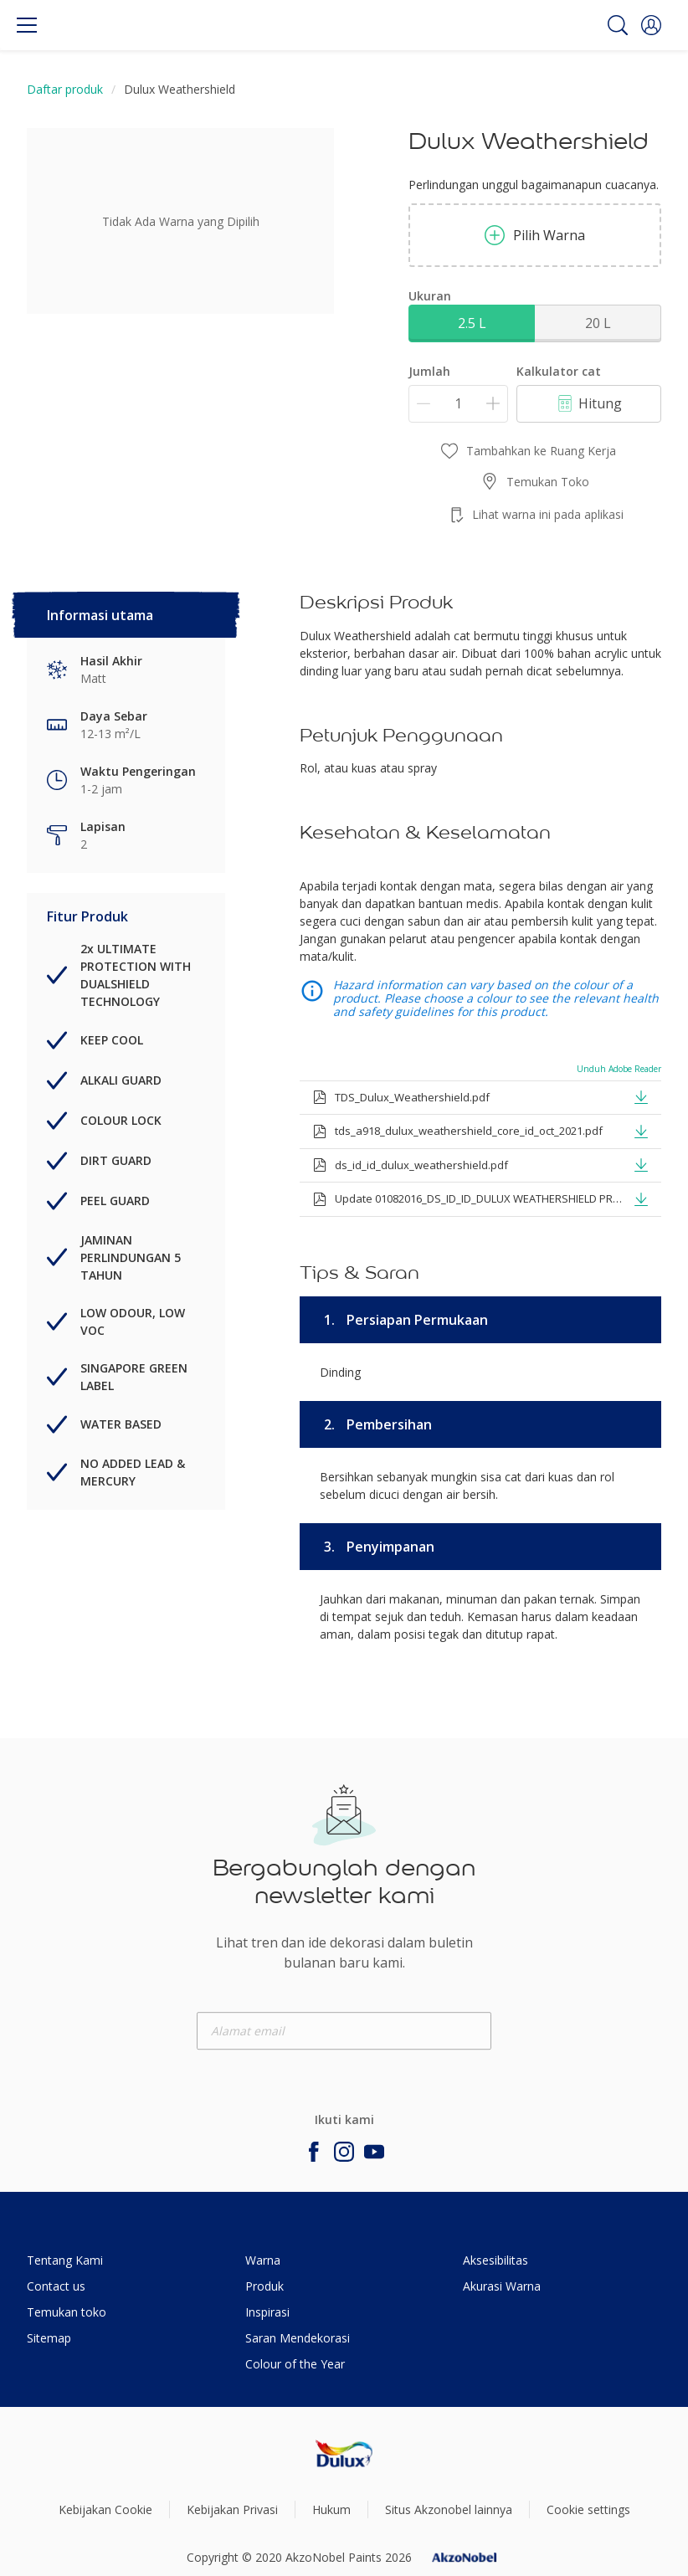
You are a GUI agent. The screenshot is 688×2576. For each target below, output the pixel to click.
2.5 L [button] (472, 323)
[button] (651, 25)
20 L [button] (598, 323)
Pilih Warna (535, 235)
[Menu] (27, 25)
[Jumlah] (458, 404)
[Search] (618, 25)
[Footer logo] (344, 2454)
